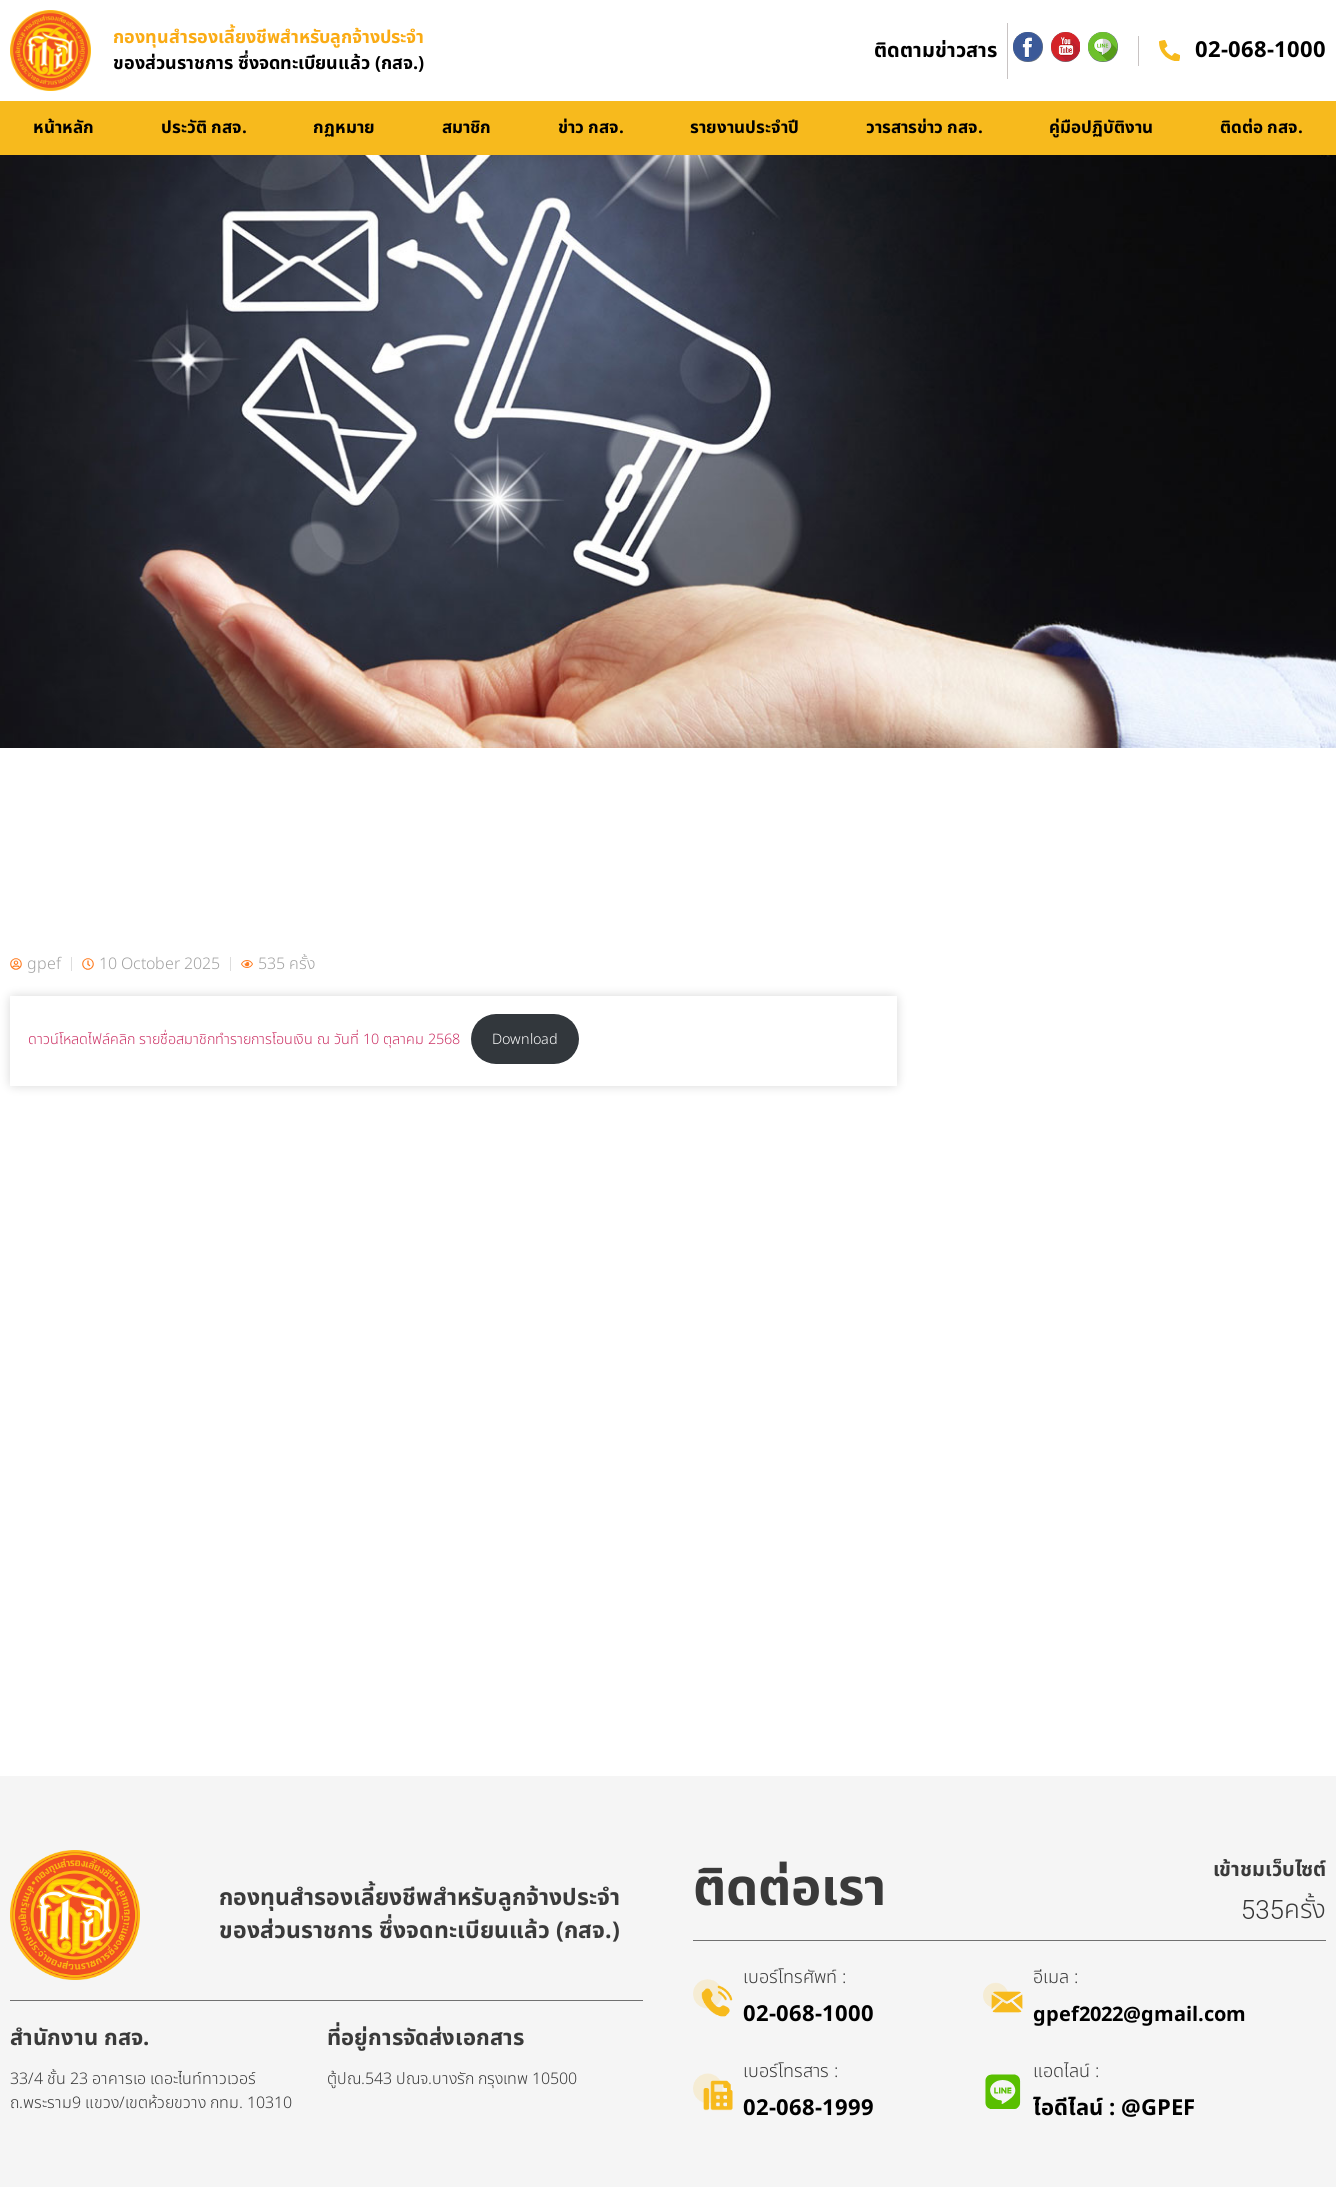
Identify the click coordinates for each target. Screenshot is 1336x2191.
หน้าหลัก (63, 132)
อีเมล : (1055, 1981)
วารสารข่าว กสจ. (924, 132)
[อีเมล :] (1003, 2002)
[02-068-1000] (1169, 53)
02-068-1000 (1260, 52)
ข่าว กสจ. (591, 132)
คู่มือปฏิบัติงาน (1101, 132)
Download (525, 1043)
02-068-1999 (808, 2112)
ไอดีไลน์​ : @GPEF (1114, 2112)
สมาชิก (466, 132)
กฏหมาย (344, 132)
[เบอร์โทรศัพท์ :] (713, 2002)
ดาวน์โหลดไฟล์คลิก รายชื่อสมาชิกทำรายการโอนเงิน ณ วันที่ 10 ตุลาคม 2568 (244, 1043)
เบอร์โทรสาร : (790, 2075)
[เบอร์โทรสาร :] (713, 2096)
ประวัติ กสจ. (204, 132)
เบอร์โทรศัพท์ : (794, 1981)
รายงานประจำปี (744, 132)
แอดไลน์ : (1066, 2075)
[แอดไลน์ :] (1003, 2096)
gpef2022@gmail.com (1139, 2019)
